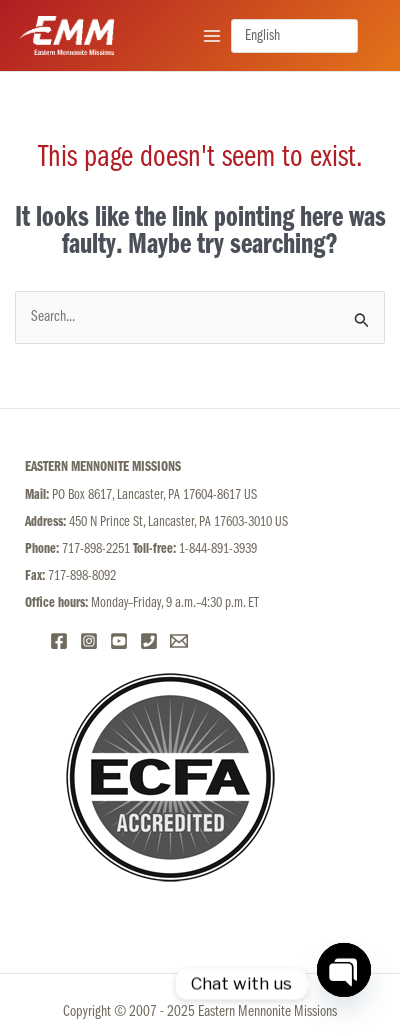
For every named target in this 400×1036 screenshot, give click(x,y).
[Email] (179, 641)
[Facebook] (59, 641)
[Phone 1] (149, 641)
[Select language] (294, 36)
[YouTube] (119, 641)
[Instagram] (89, 641)
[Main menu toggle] (212, 35)
